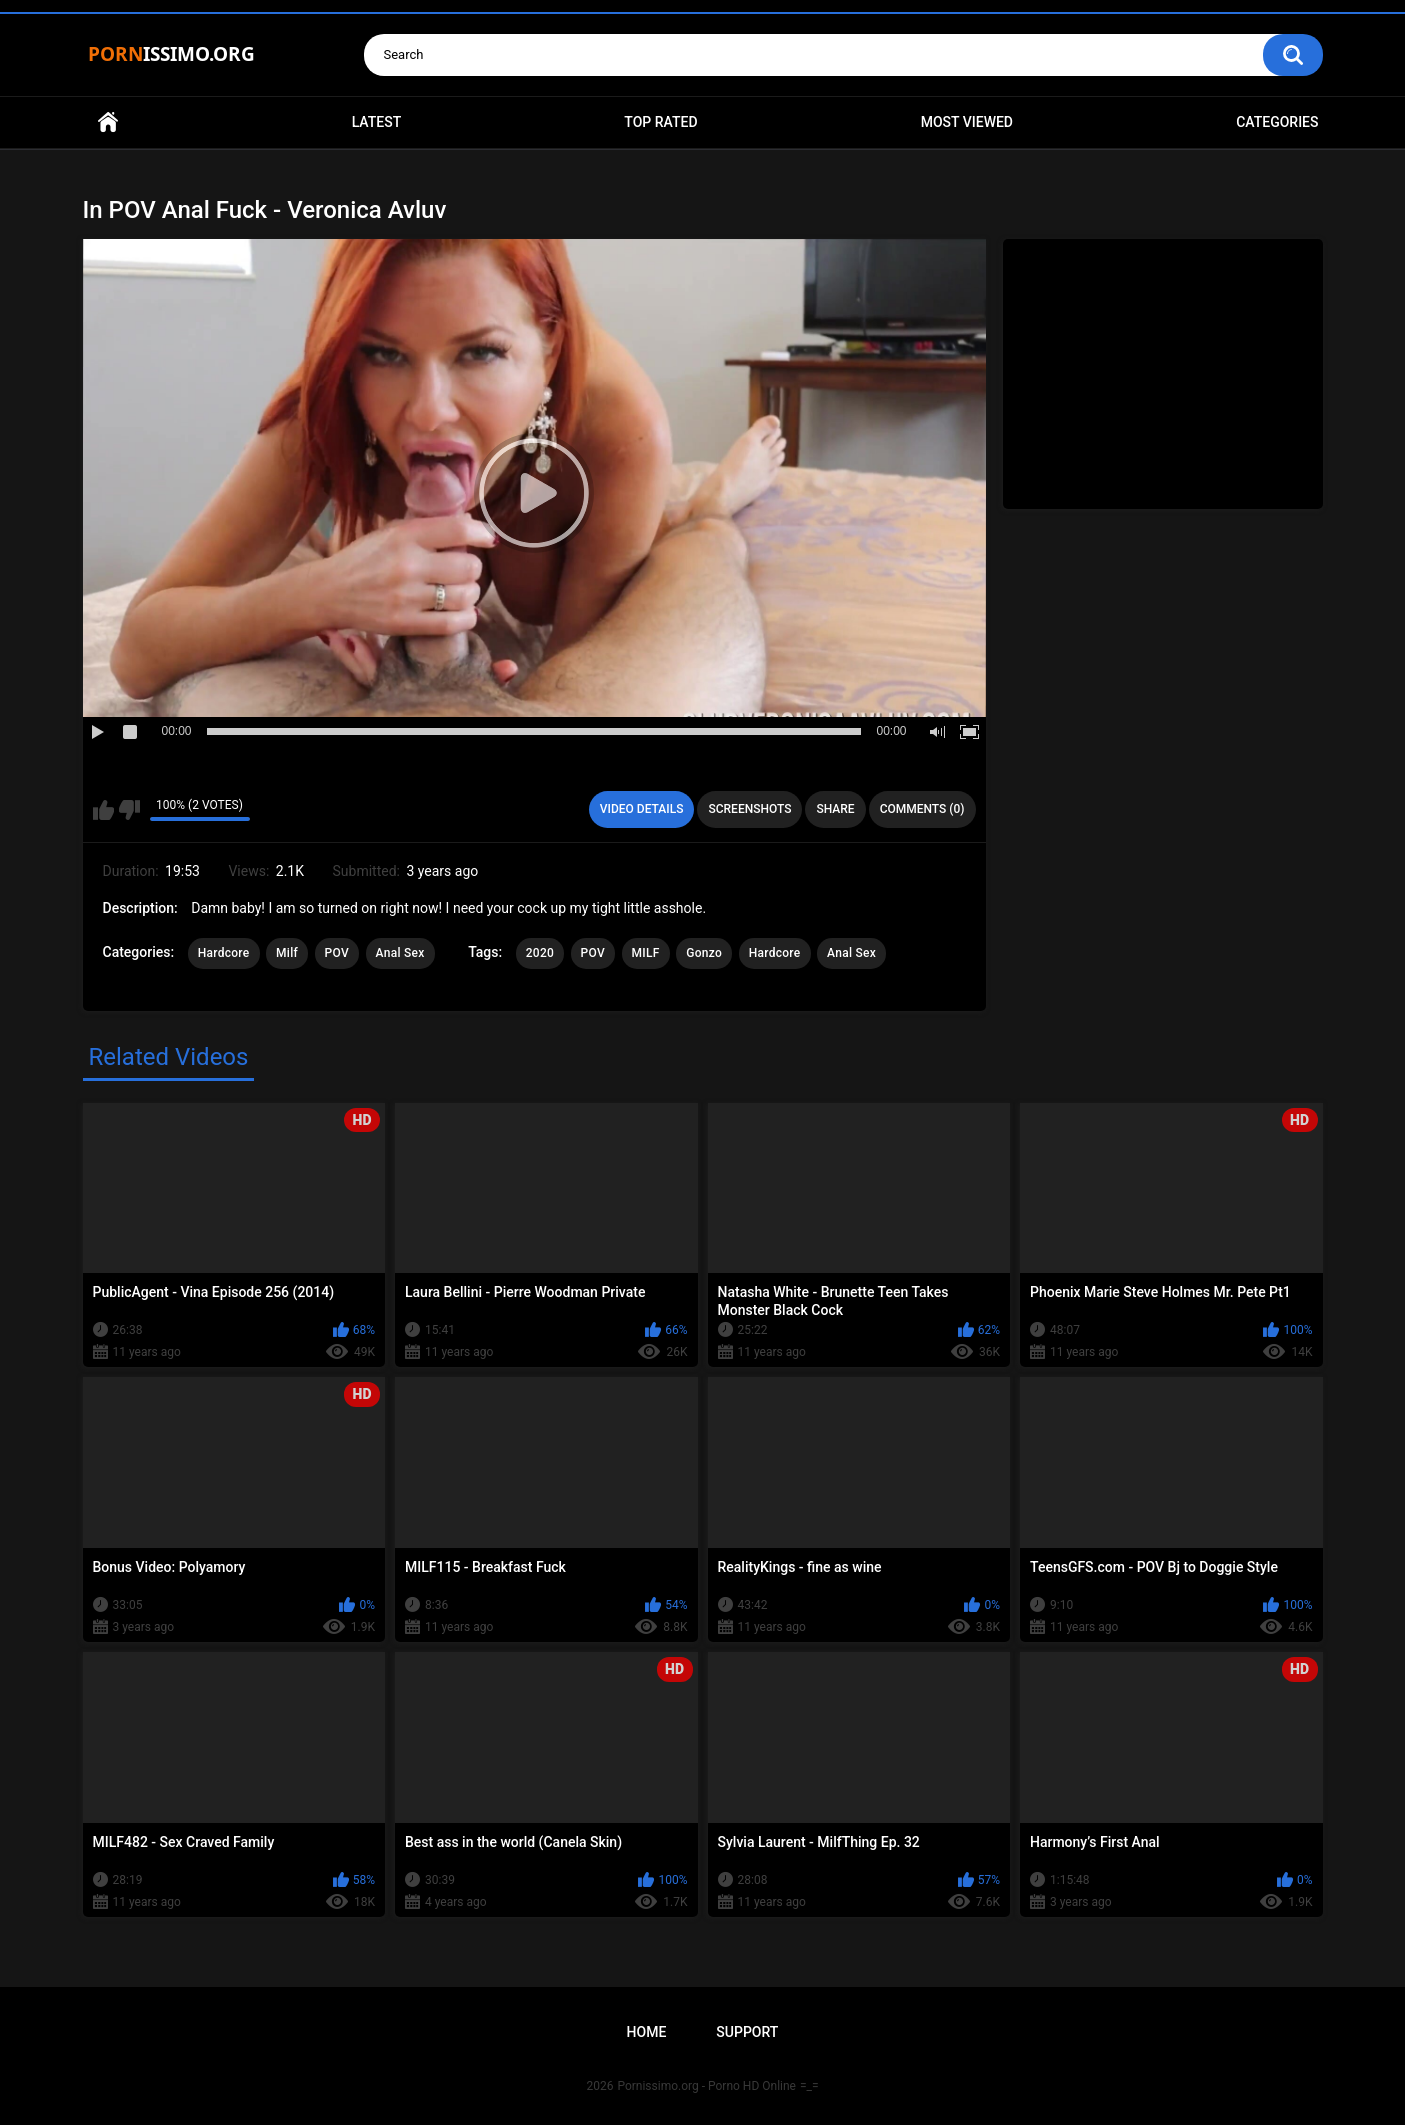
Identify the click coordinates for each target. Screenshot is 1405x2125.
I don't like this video (129, 810)
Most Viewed (967, 122)
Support (747, 2032)
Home (108, 122)
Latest (377, 122)
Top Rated (660, 122)
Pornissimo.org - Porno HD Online (706, 2086)
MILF (646, 953)
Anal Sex (400, 953)
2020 (540, 953)
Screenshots (749, 809)
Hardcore (224, 953)
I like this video (103, 810)
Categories (1277, 122)
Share (835, 809)
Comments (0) (922, 809)
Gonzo (704, 953)
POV (337, 953)
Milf (287, 953)
